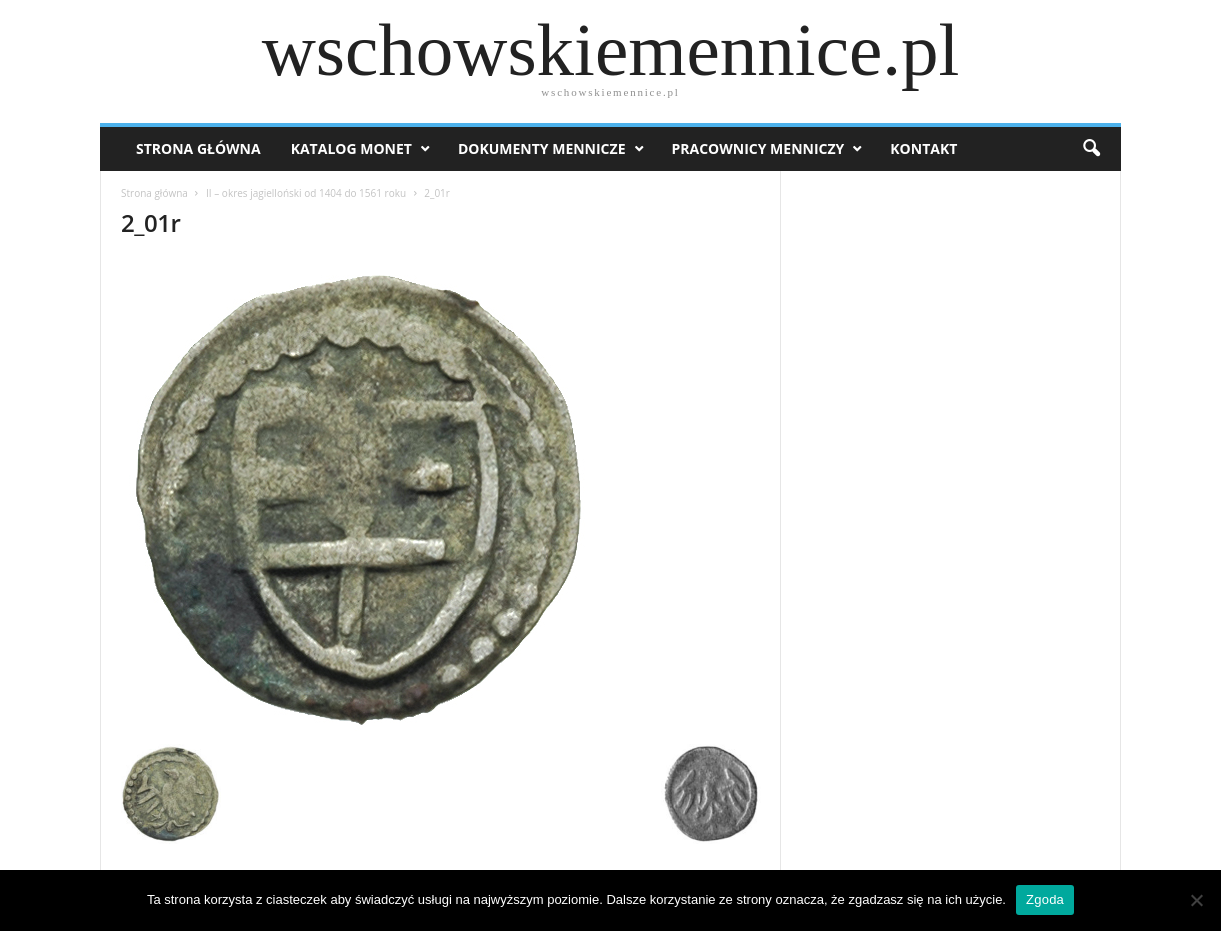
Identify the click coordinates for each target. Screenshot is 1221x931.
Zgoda (1045, 899)
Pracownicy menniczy (758, 148)
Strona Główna (198, 148)
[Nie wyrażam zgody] (1196, 900)
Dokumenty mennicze (542, 148)
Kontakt (923, 148)
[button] (1091, 149)
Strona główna (154, 193)
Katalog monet (351, 148)
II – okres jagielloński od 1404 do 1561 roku (306, 193)
